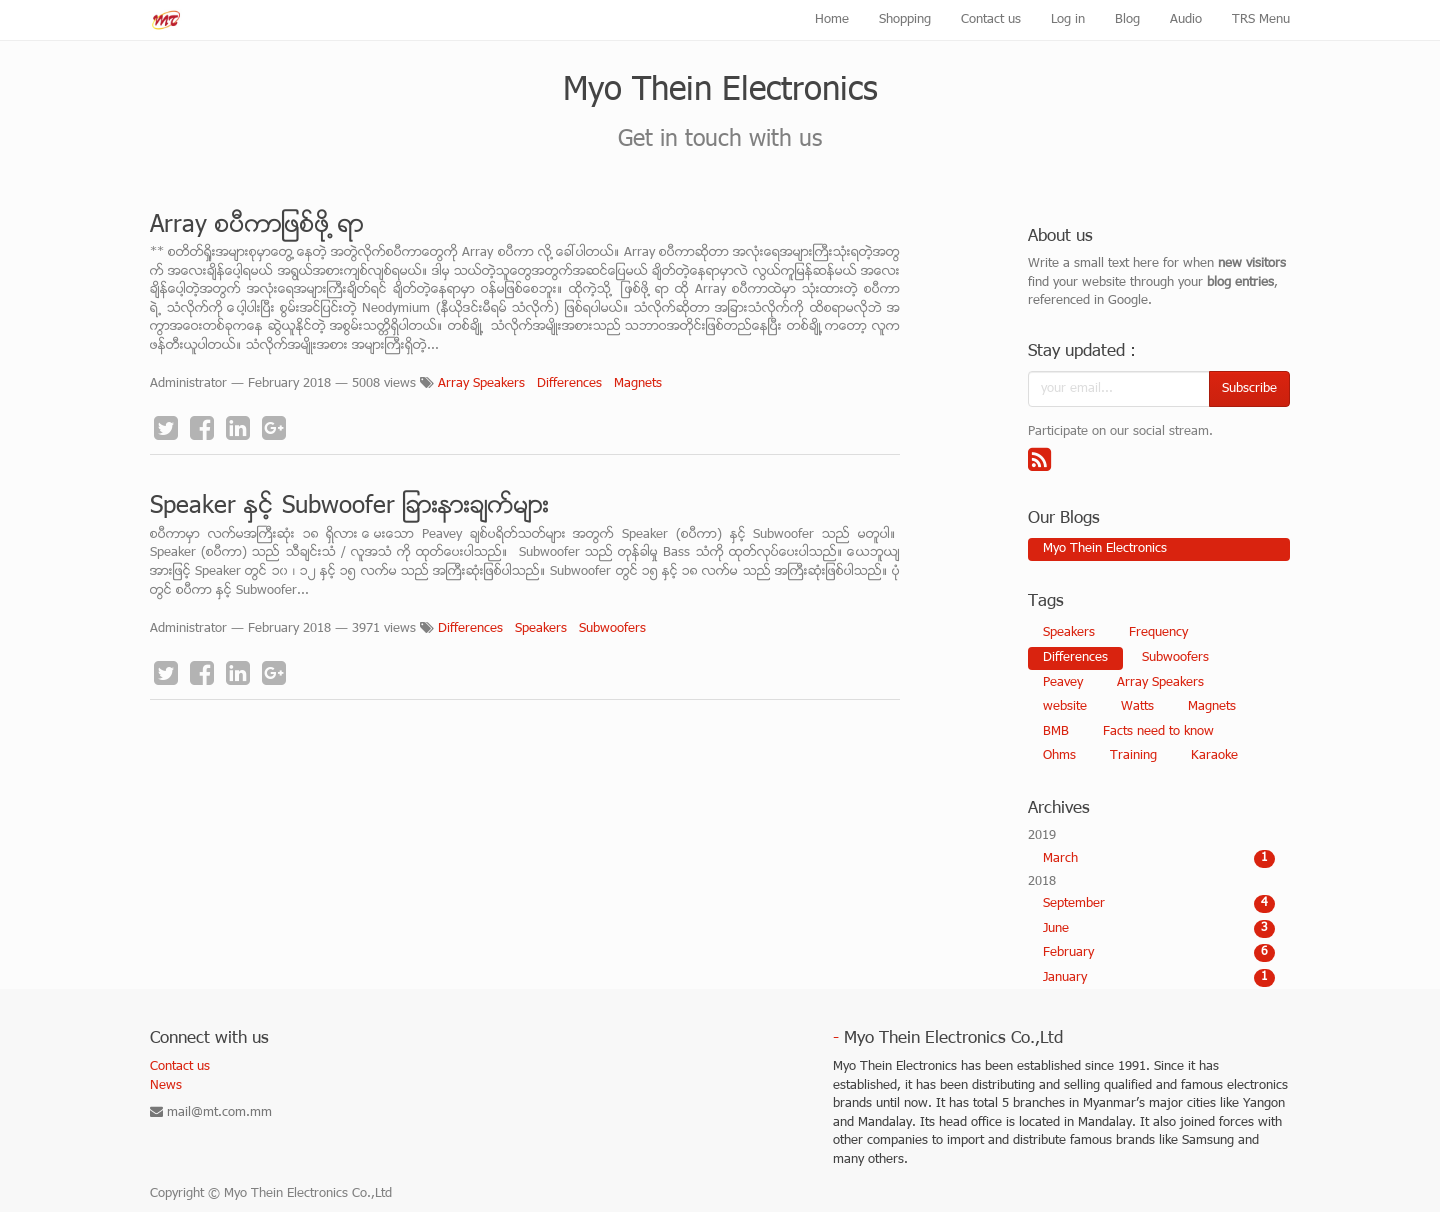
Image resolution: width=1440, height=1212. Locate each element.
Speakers (541, 629)
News (166, 1086)
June (1159, 929)
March (1159, 859)
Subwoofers (612, 629)
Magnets (638, 384)
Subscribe (1249, 389)
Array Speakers (481, 384)
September (1159, 904)
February (1159, 953)
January (1159, 978)
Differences (569, 384)
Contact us (180, 1067)
